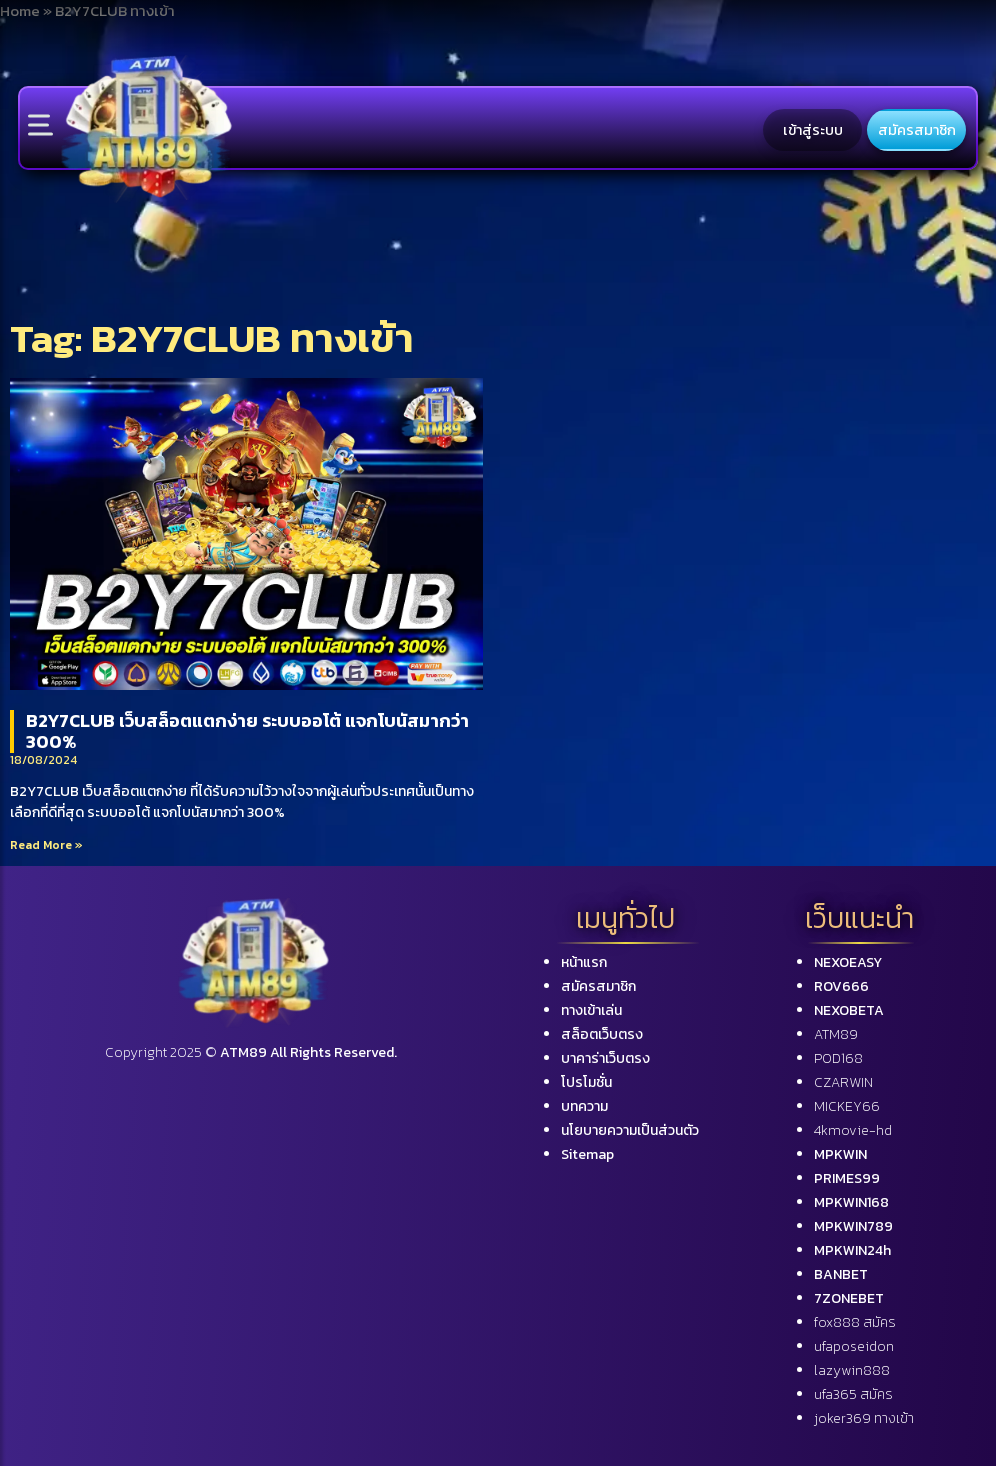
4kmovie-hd (853, 1130)
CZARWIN (843, 1082)
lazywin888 (852, 1370)
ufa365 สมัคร (853, 1394)
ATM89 (836, 1034)
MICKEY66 (847, 1106)
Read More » (46, 845)
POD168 (838, 1058)
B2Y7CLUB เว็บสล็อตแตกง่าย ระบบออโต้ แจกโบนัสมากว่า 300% (247, 731)
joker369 (864, 1418)
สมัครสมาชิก (917, 130)
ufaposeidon (854, 1346)
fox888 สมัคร (855, 1322)
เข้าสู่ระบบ (813, 130)
